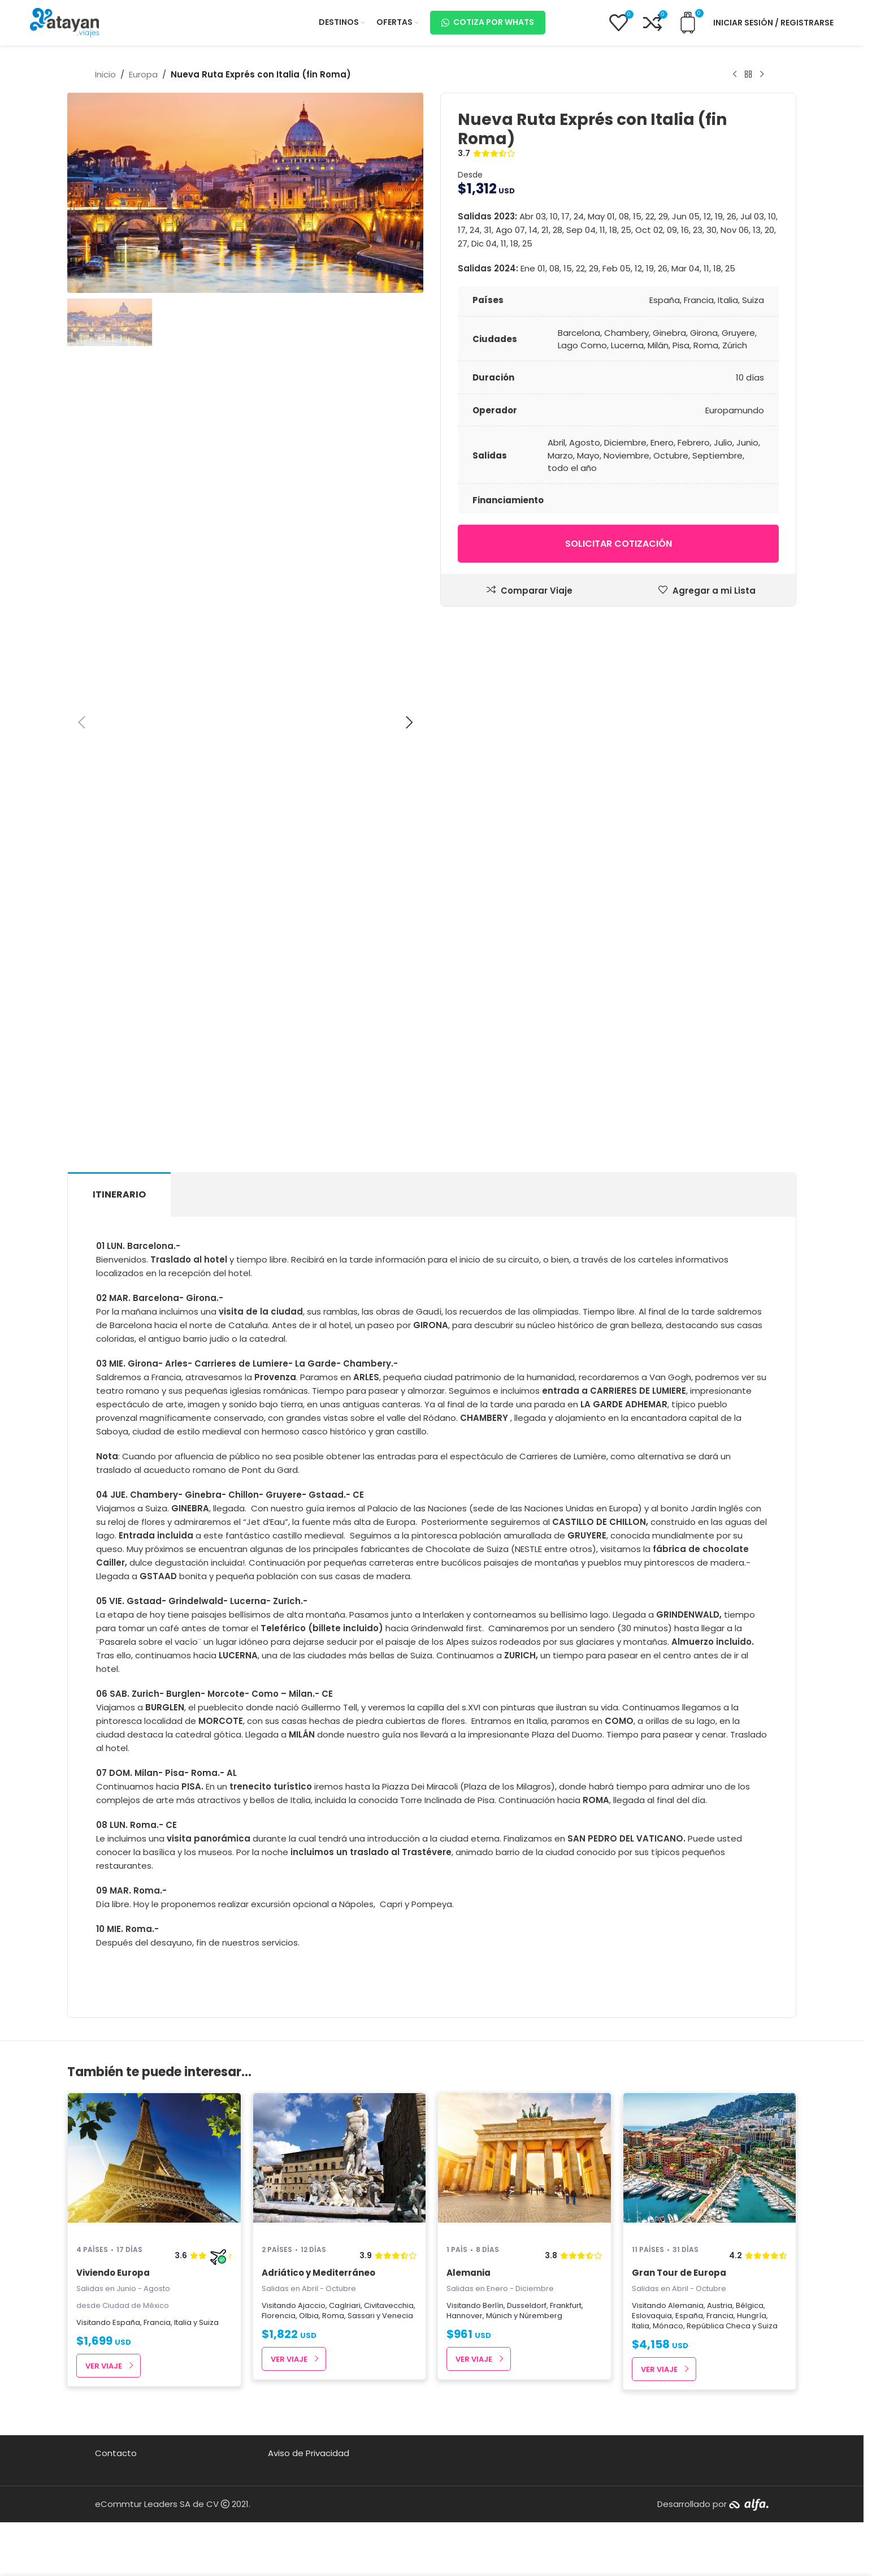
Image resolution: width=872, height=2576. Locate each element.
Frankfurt (566, 2305)
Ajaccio (312, 2305)
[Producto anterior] (734, 74)
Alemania (468, 2273)
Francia (157, 2322)
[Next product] (762, 74)
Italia (183, 2322)
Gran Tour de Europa (679, 2273)
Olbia (309, 2315)
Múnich (499, 2315)
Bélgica (749, 2305)
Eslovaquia (652, 2315)
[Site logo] (64, 22)
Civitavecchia (389, 2305)
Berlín (493, 2305)
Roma (333, 2315)
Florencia (279, 2315)
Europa (143, 74)
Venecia (397, 2315)
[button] (81, 722)
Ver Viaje (103, 2366)
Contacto (116, 2453)
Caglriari (345, 2305)
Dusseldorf (526, 2305)
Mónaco (668, 2325)
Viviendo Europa (113, 2273)
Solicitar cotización (618, 543)
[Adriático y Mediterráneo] (339, 2163)
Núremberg (540, 2315)
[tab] (119, 1194)
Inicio (105, 74)
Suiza (209, 2322)
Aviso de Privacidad (308, 2453)
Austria (719, 2305)
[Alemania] (524, 2163)
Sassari (361, 2315)
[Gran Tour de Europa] (709, 2163)
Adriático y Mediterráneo (318, 2273)
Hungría (751, 2315)
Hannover (464, 2315)
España (126, 2322)
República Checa (718, 2325)
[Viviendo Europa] (154, 2163)
